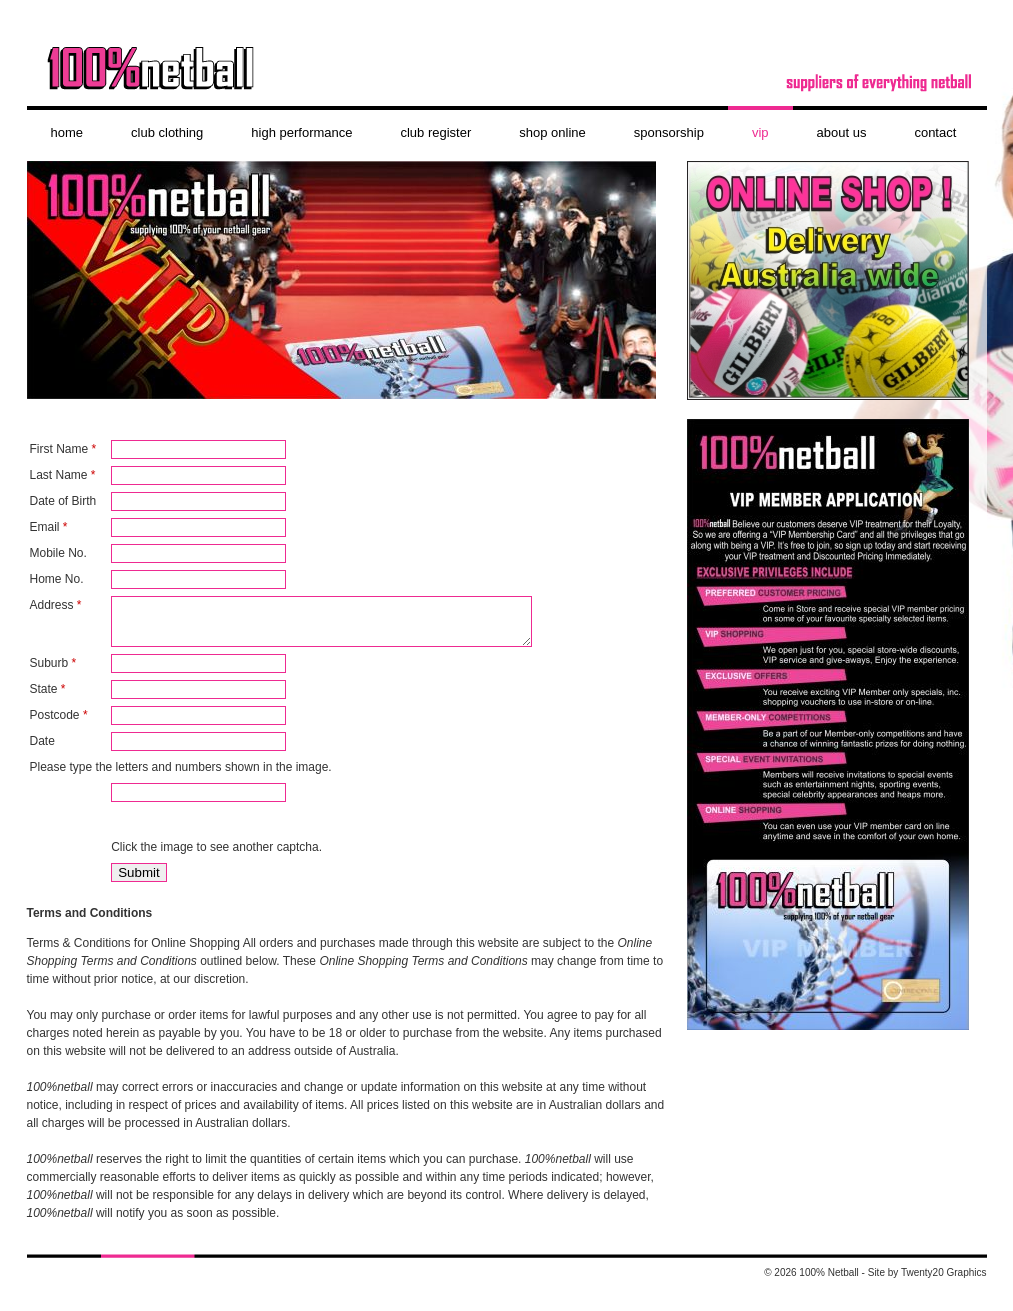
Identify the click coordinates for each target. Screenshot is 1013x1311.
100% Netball (507, 75)
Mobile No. (58, 553)
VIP (760, 132)
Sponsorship (669, 132)
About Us (842, 132)
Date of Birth (63, 501)
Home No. (57, 579)
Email (49, 527)
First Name (63, 449)
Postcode (59, 724)
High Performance (301, 132)
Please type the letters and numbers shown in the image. (181, 776)
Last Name (63, 475)
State (48, 698)
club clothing (167, 132)
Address (56, 605)
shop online (552, 132)
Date (42, 750)
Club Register (435, 132)
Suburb (53, 672)
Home (67, 132)
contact (935, 132)
